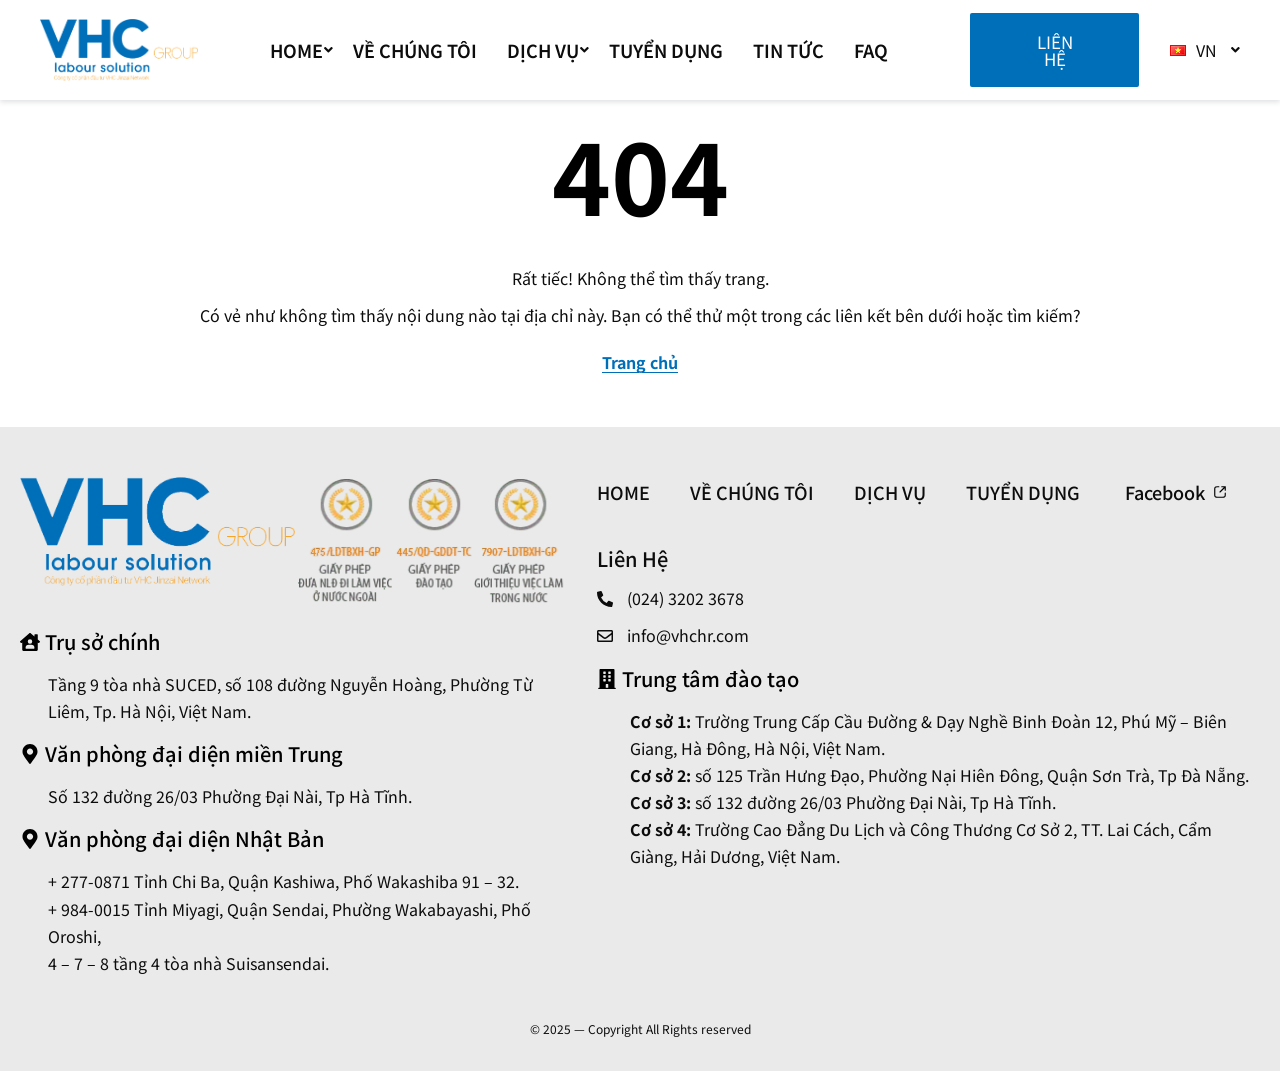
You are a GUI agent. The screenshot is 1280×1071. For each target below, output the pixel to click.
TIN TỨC (788, 50)
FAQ (871, 50)
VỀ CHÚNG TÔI (415, 50)
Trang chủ (640, 362)
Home (301, 50)
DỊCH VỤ (548, 50)
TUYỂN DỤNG (666, 50)
